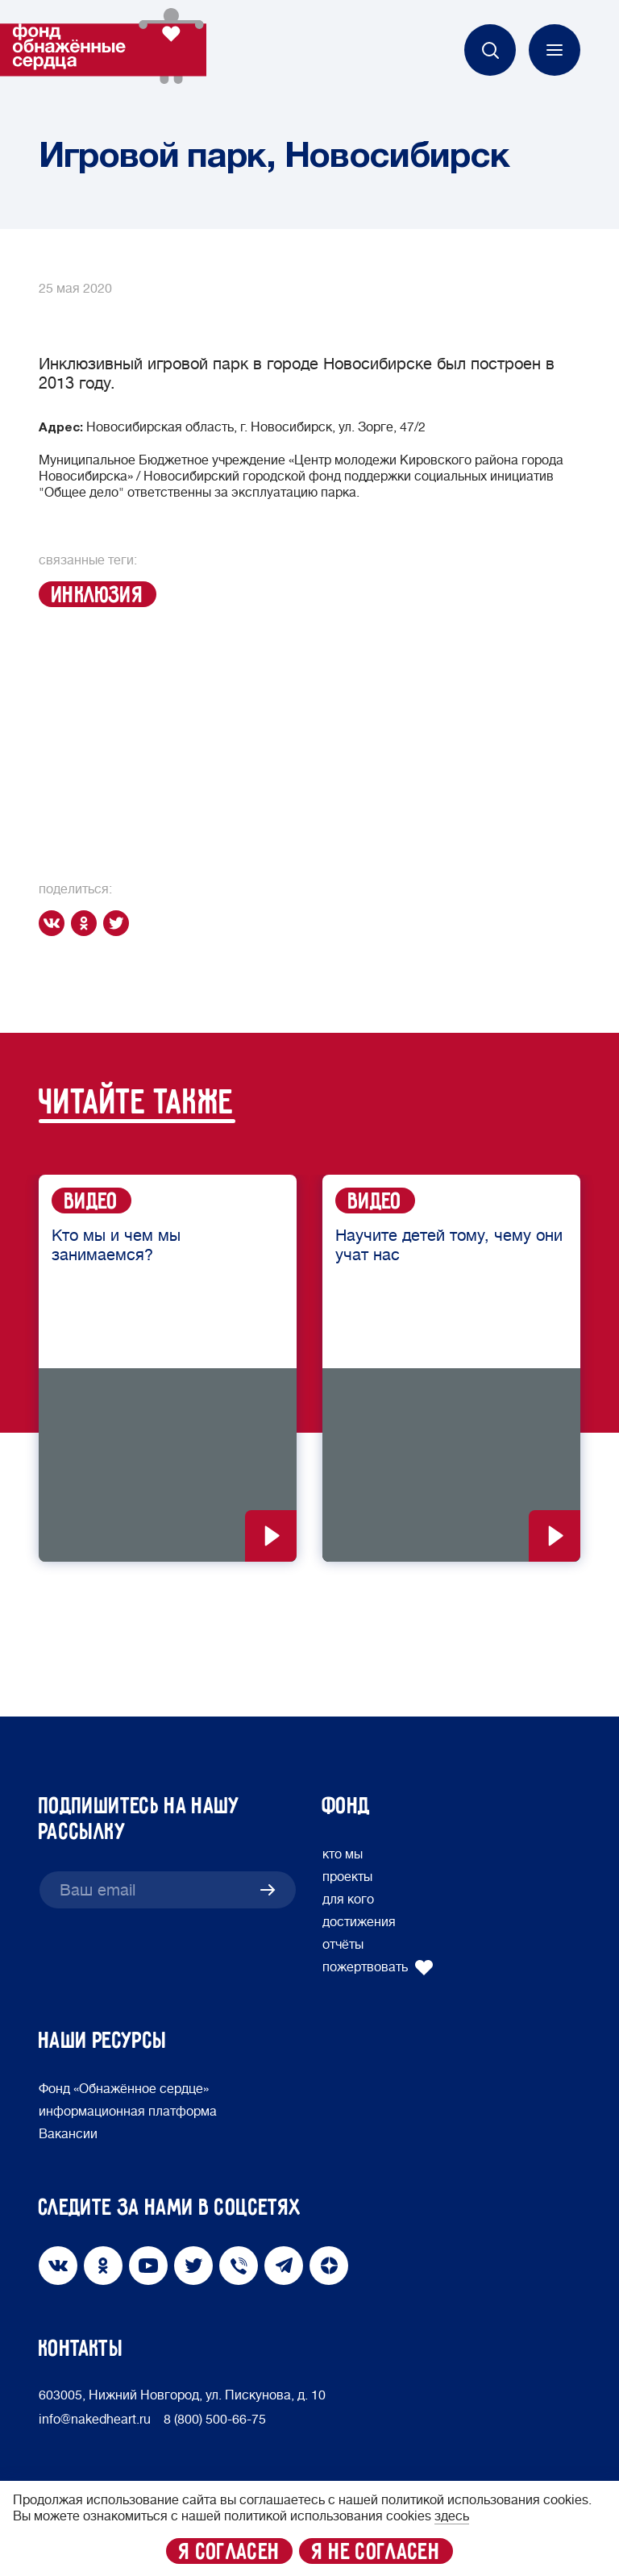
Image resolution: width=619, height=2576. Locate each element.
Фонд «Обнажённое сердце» (124, 2089)
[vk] (55, 923)
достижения (359, 1922)
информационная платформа (128, 2111)
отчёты (343, 1944)
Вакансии (68, 2134)
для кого (348, 1899)
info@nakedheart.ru (95, 2419)
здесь (451, 2516)
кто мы (342, 1854)
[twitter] (119, 923)
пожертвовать (378, 1967)
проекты (347, 1877)
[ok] (87, 923)
